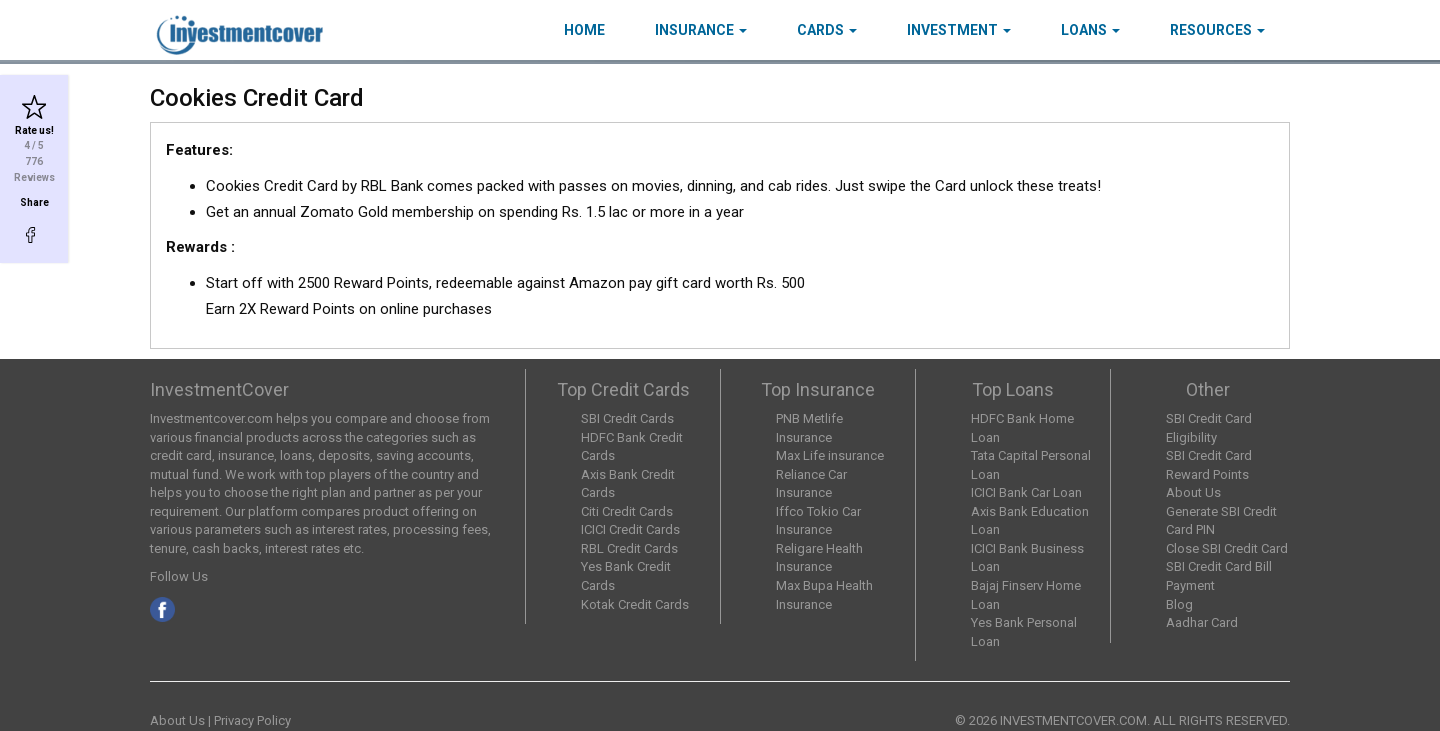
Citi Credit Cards (627, 511)
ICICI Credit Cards (630, 529)
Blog (1179, 604)
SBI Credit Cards (627, 418)
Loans (1090, 30)
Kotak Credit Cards (635, 604)
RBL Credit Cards (629, 548)
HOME (584, 30)
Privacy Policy (252, 720)
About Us (1193, 492)
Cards (827, 30)
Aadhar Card (1202, 622)
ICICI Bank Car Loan (1026, 492)
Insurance (701, 30)
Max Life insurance (830, 455)
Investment (959, 30)
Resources (1217, 30)
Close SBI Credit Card (1227, 548)
